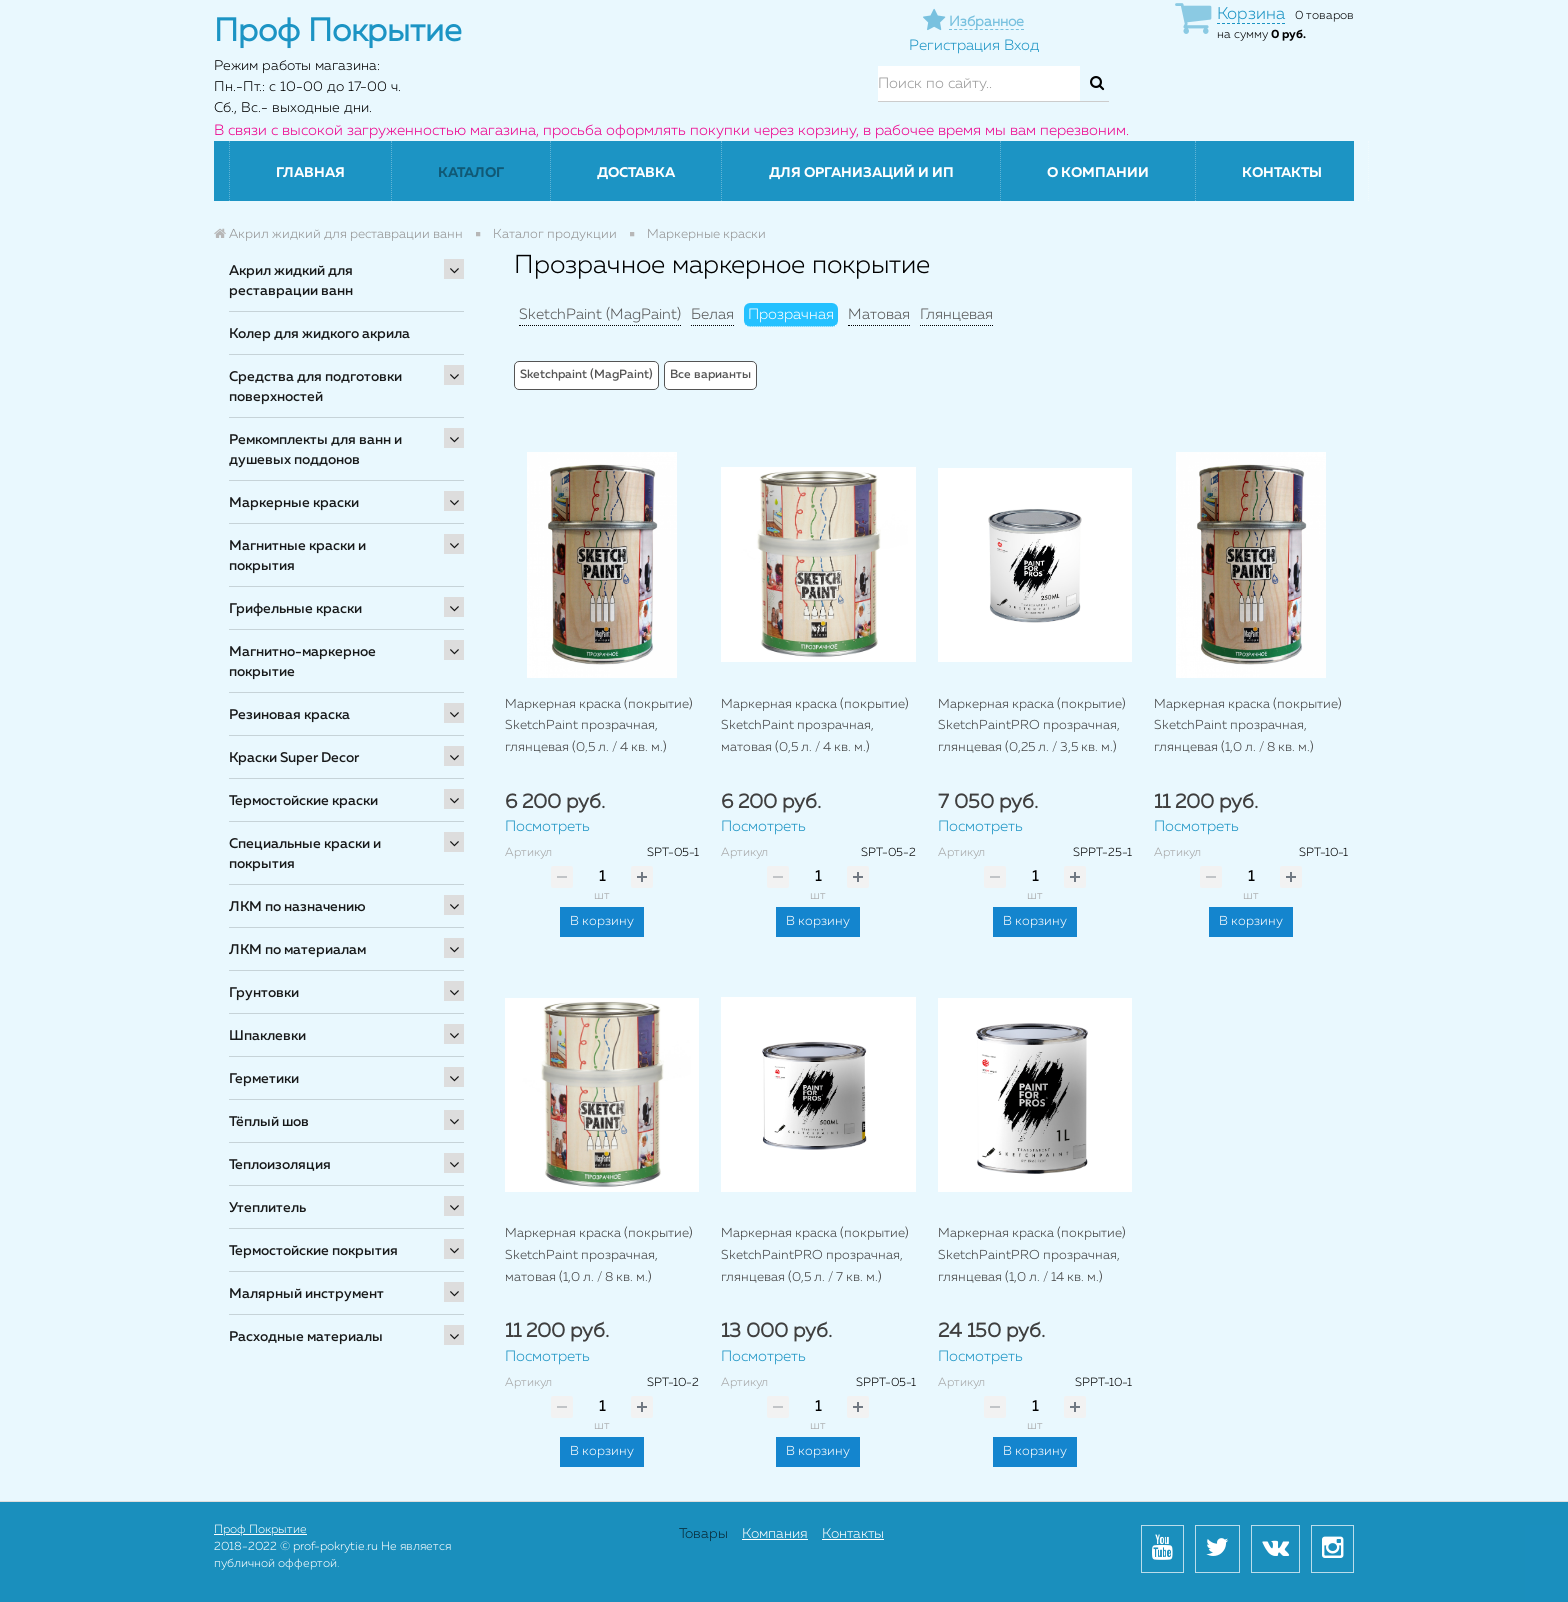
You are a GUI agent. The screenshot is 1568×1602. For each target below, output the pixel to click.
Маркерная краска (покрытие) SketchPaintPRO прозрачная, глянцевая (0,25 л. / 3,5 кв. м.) (1032, 726)
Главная (310, 173)
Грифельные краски (295, 609)
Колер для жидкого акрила (319, 334)
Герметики (264, 1079)
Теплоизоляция (280, 1165)
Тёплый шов (269, 1122)
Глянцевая (956, 314)
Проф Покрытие (260, 1530)
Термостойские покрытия (313, 1251)
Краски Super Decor (294, 758)
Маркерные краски (294, 503)
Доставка (636, 173)
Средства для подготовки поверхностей (315, 387)
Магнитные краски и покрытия (297, 556)
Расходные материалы (306, 1337)
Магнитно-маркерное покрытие (302, 662)
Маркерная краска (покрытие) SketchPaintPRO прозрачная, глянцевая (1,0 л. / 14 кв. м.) (1032, 1255)
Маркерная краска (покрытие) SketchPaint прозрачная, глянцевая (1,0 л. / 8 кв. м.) (1248, 726)
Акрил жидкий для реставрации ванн (291, 281)
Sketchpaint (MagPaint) (586, 375)
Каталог (471, 173)
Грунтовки (264, 993)
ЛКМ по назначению (297, 907)
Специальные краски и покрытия (305, 854)
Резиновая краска (289, 715)
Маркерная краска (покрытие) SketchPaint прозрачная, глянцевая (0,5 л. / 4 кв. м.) (599, 726)
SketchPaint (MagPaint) (600, 314)
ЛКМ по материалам (297, 950)
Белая (712, 314)
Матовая (879, 314)
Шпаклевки (267, 1036)
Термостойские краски (303, 801)
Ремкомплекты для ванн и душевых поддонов (315, 450)
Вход (1021, 45)
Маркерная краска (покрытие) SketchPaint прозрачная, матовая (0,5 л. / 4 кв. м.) (815, 726)
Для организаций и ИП (861, 173)
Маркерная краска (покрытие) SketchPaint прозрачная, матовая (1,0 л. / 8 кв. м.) (599, 1255)
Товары (703, 1534)
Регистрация (954, 45)
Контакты (1282, 173)
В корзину (602, 921)
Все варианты (710, 375)
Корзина (1251, 14)
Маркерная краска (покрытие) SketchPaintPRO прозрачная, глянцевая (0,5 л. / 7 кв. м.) (815, 1255)
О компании (1098, 173)
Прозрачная (791, 314)
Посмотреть (547, 826)
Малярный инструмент (306, 1294)
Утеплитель (267, 1208)
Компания (775, 1534)
